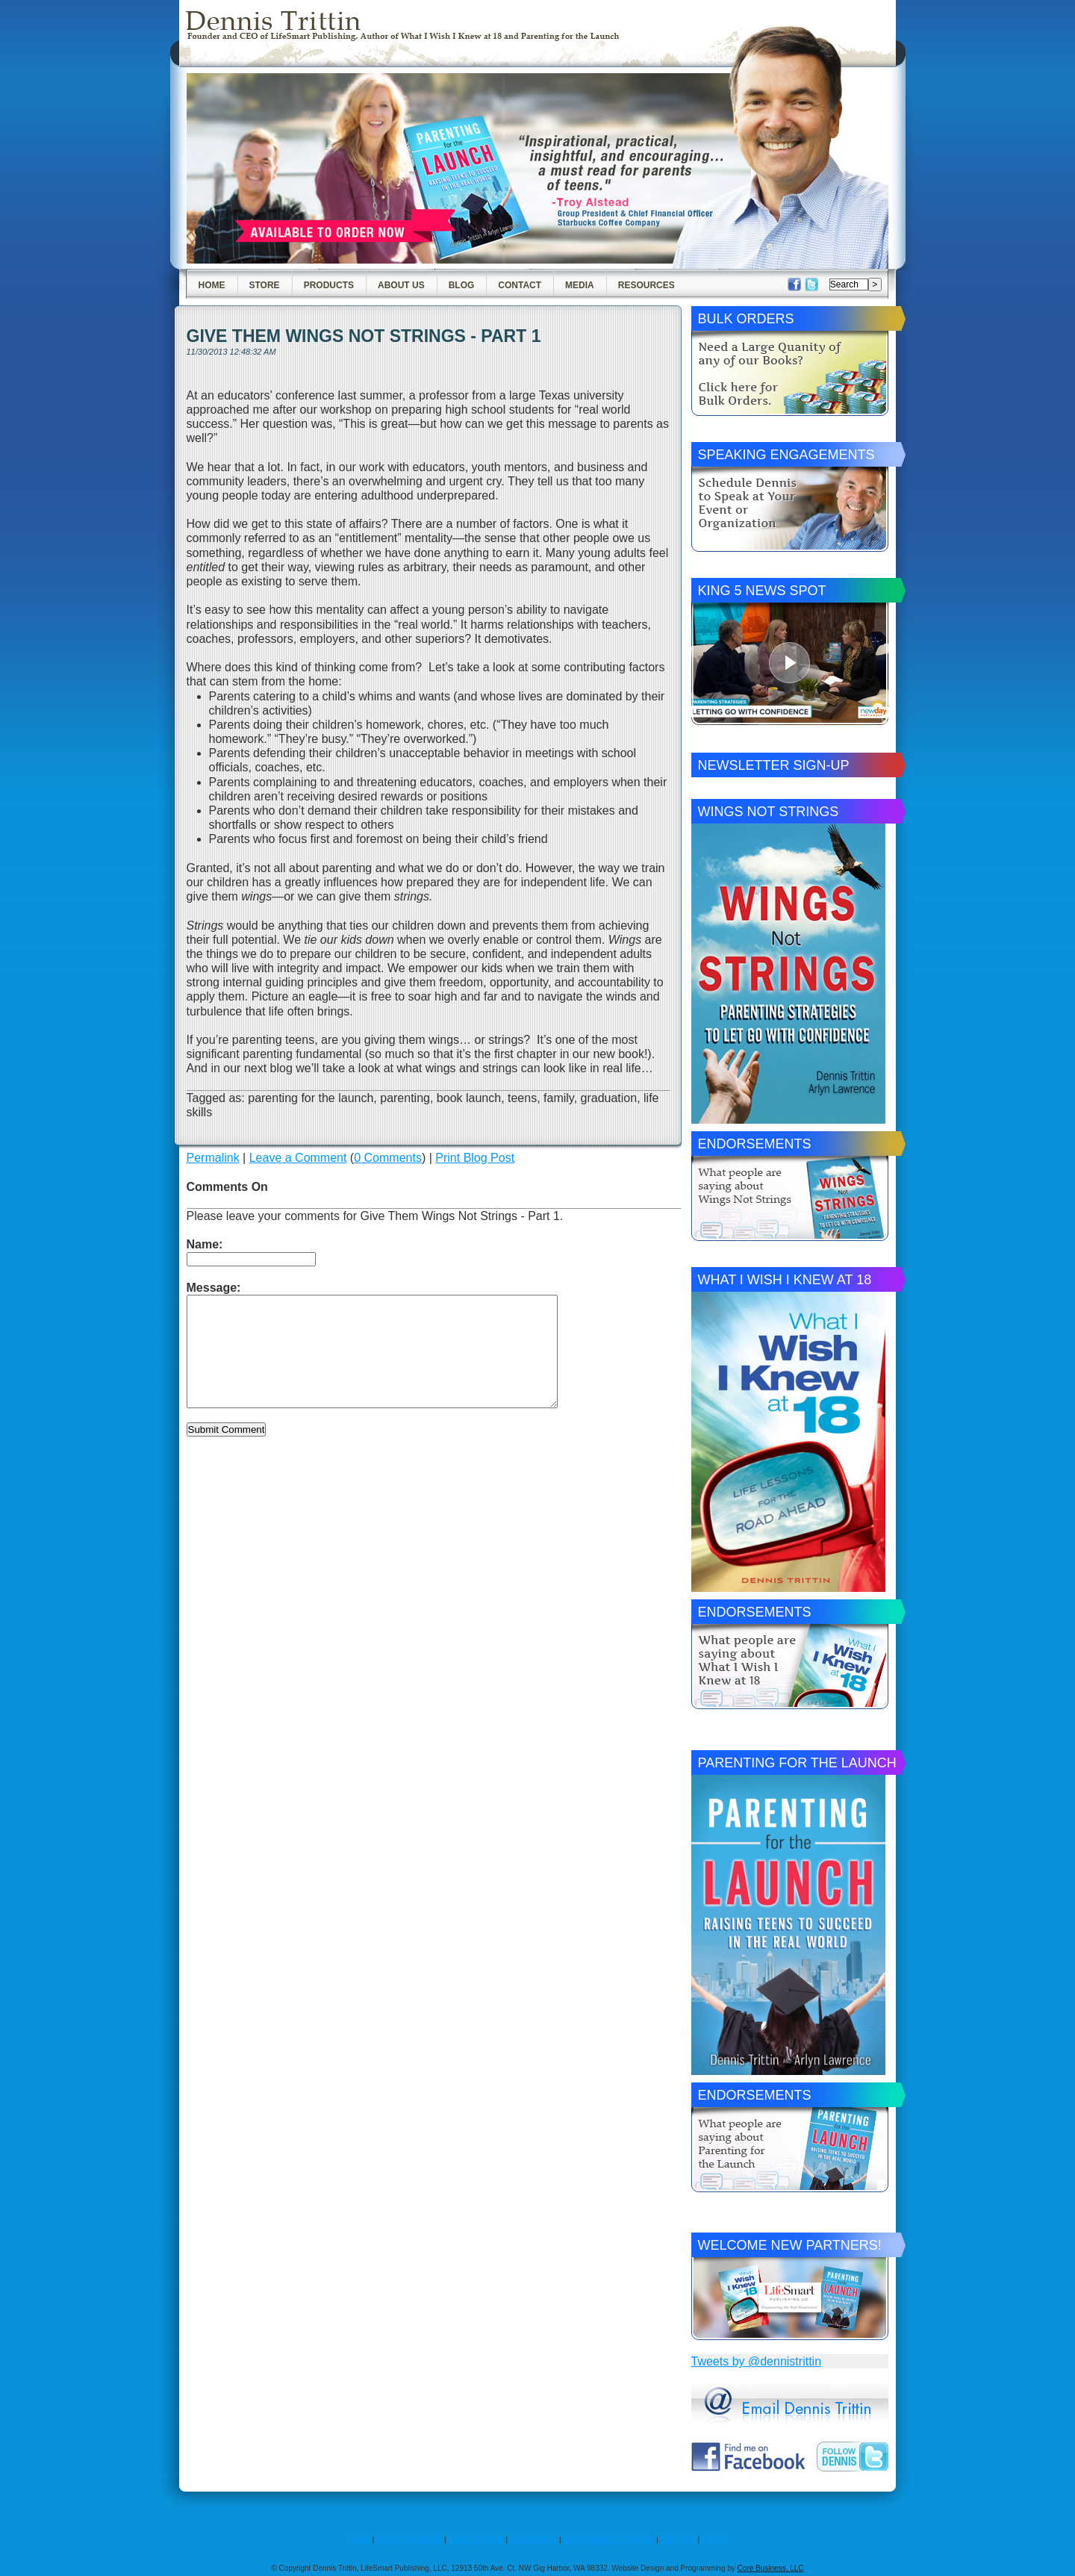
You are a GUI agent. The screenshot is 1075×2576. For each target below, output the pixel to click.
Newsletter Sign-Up (774, 765)
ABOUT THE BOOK (409, 2540)
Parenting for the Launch (797, 1762)
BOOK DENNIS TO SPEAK (608, 2540)
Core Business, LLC (771, 2568)
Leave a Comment (298, 1157)
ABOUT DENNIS (476, 2540)
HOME (359, 2540)
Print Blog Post (474, 1157)
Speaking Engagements (786, 454)
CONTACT (677, 2540)
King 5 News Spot (762, 590)
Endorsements (754, 1143)
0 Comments (388, 1157)
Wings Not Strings (768, 811)
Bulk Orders (746, 318)
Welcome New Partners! (790, 2245)
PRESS (714, 2540)
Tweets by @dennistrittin (756, 2361)
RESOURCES (533, 2540)
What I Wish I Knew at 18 (785, 1279)
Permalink (213, 1157)
